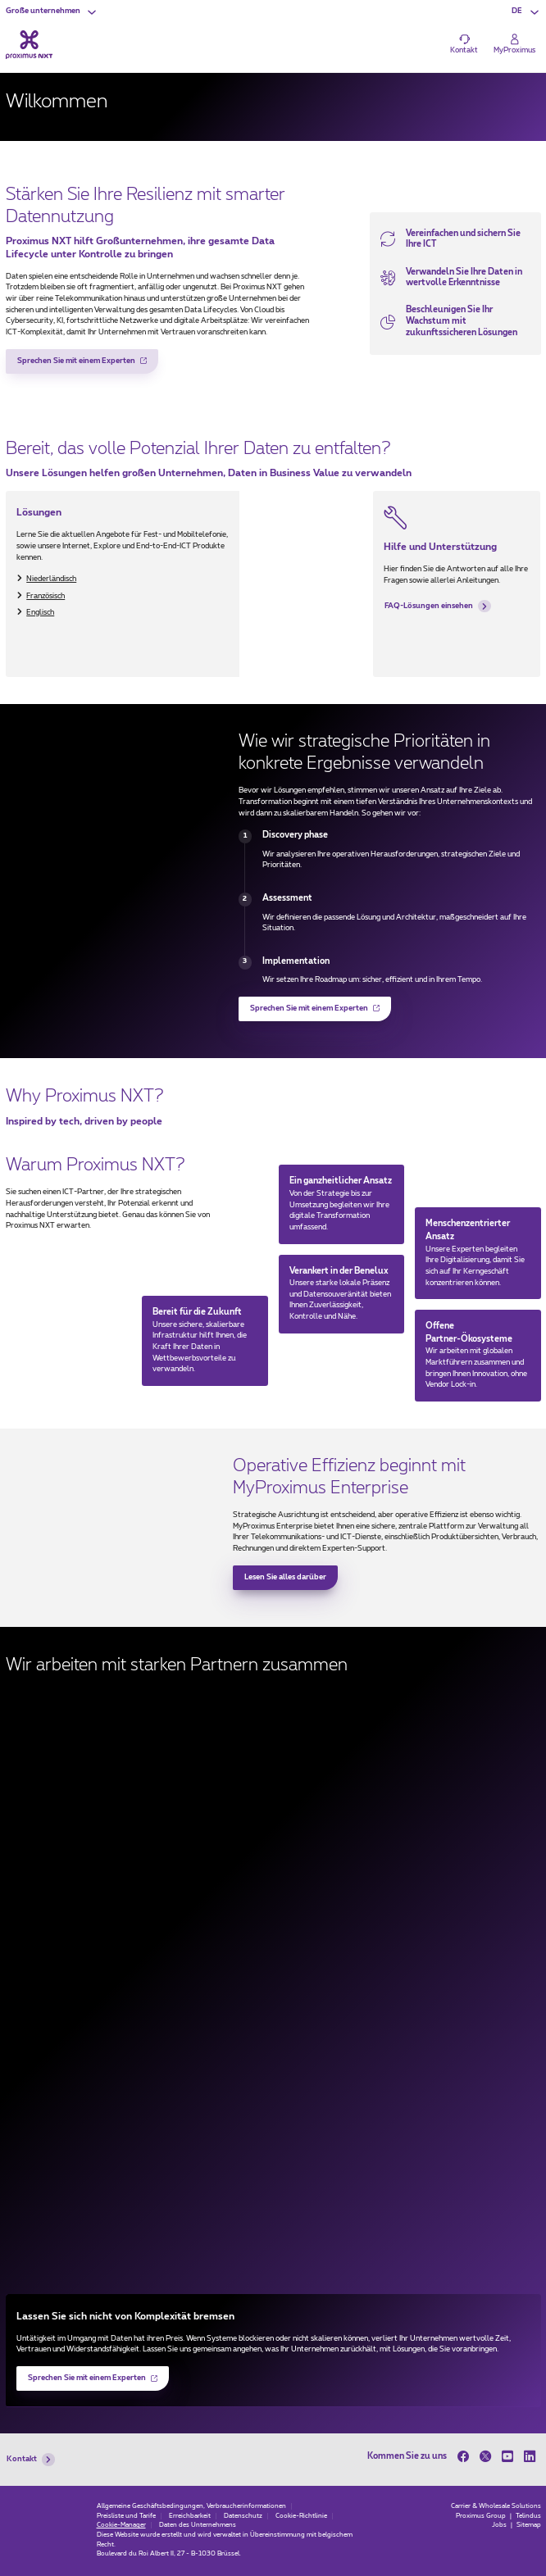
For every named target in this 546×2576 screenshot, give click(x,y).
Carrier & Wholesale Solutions (496, 2506)
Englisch (40, 612)
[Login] (514, 44)
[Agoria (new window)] (273, 1969)
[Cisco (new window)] (273, 1841)
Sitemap (528, 2525)
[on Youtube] (508, 2456)
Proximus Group (481, 2516)
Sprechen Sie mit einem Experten (77, 365)
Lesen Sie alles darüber (285, 1577)
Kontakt (31, 2459)
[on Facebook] (466, 2456)
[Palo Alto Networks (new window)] (273, 2224)
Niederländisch (51, 579)
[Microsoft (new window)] (273, 1713)
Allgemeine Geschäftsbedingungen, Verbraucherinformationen (191, 2506)
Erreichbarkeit (190, 2516)
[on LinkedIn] (530, 2456)
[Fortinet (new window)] (273, 1777)
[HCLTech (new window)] (273, 2161)
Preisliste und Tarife (126, 2516)
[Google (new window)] (273, 2097)
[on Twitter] (486, 2456)
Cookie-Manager (121, 2525)
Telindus (528, 2516)
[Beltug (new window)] (273, 1905)
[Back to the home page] (29, 44)
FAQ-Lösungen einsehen (437, 606)
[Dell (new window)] (273, 2033)
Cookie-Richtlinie (301, 2516)
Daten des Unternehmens (197, 2525)
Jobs (500, 2525)
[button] (52, 12)
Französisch (45, 596)
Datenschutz (243, 2516)
